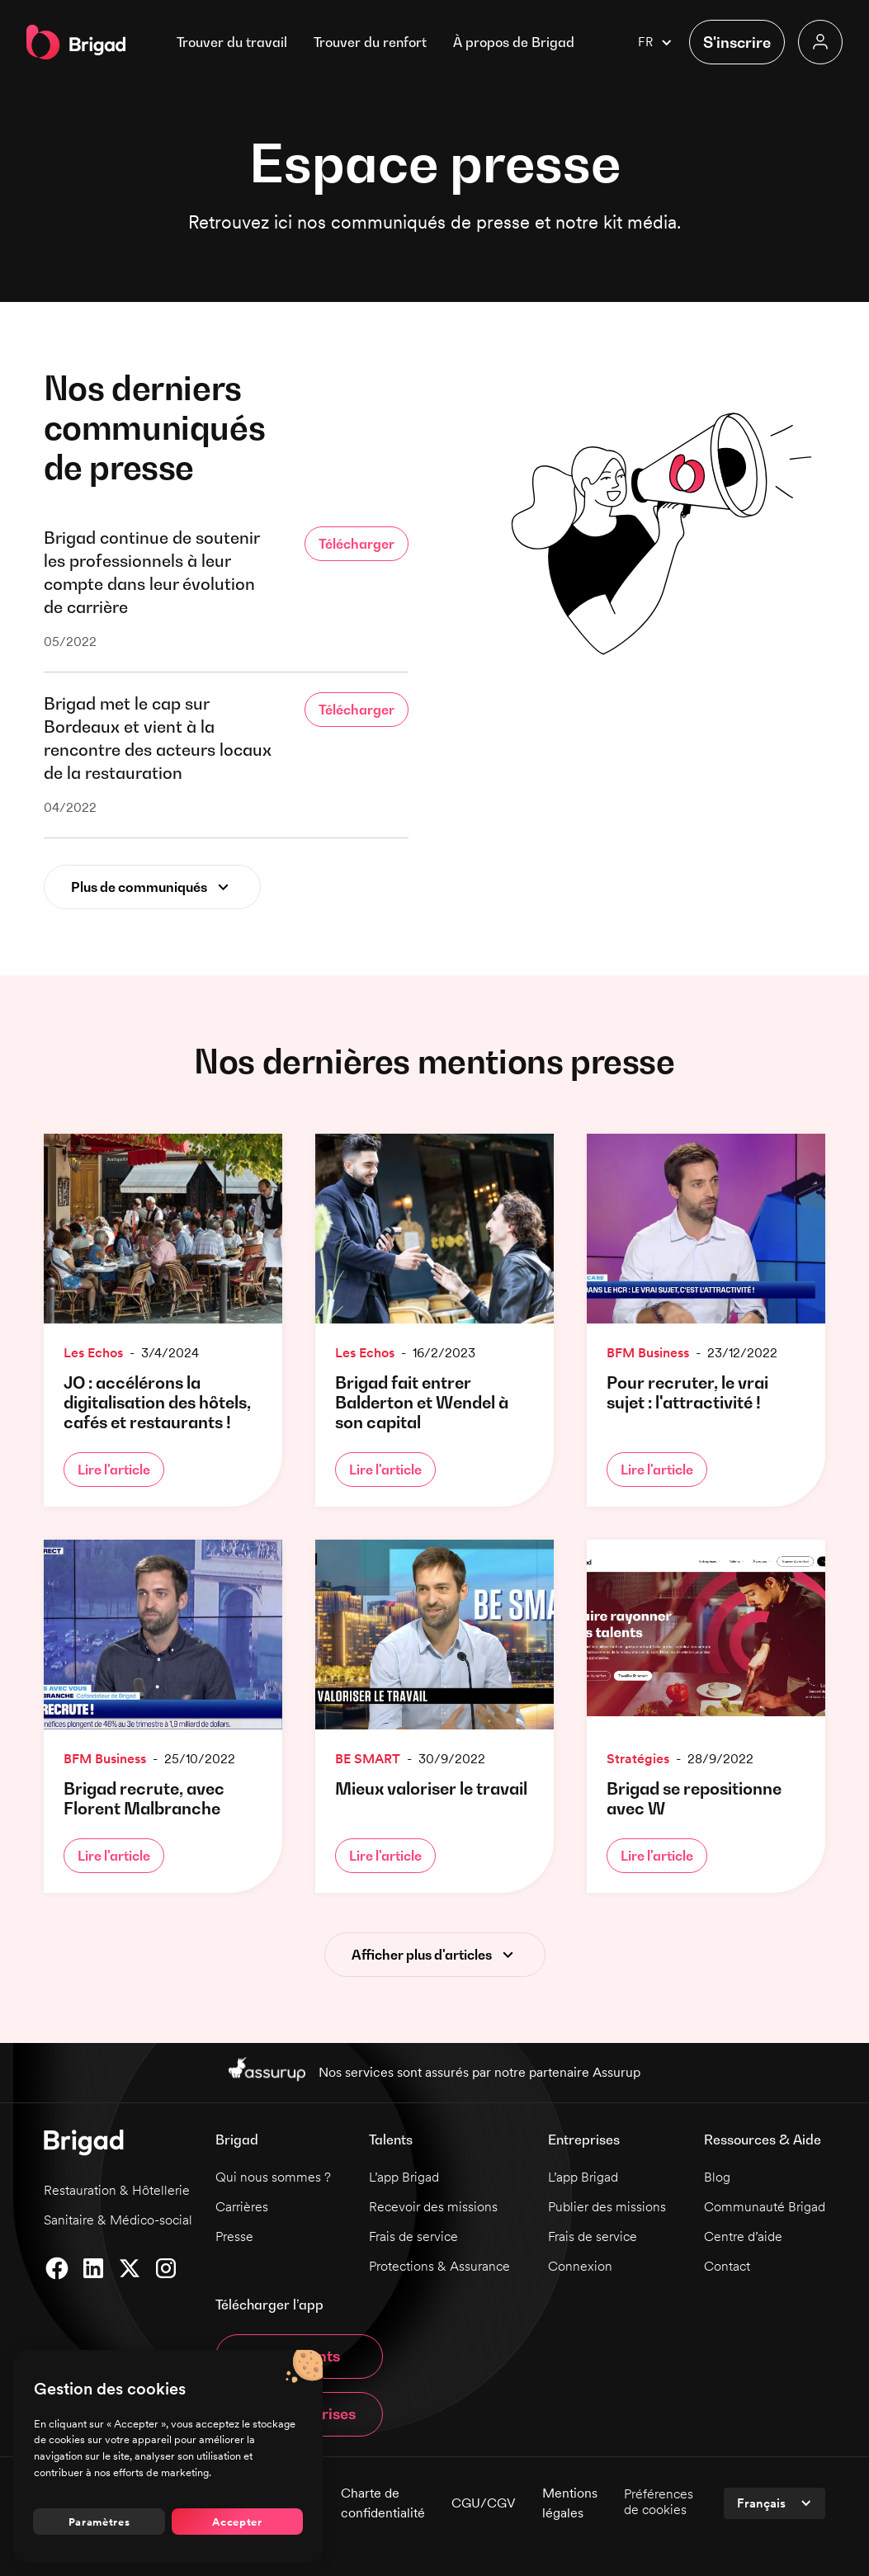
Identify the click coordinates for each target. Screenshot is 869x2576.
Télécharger (356, 543)
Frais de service (413, 2236)
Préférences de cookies (658, 2501)
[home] (75, 42)
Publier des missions (607, 2207)
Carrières (241, 2207)
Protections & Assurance (439, 2266)
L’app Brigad (404, 2177)
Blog (717, 2177)
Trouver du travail (232, 42)
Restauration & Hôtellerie (117, 2190)
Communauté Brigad (764, 2207)
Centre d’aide (743, 2236)
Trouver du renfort (370, 42)
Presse (234, 2236)
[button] (514, 42)
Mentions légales (569, 2503)
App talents (299, 2356)
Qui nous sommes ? (273, 2177)
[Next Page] (152, 887)
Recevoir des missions (433, 2207)
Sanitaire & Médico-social (118, 2220)
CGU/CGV (483, 2503)
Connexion (580, 2266)
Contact (727, 2266)
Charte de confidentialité (383, 2503)
